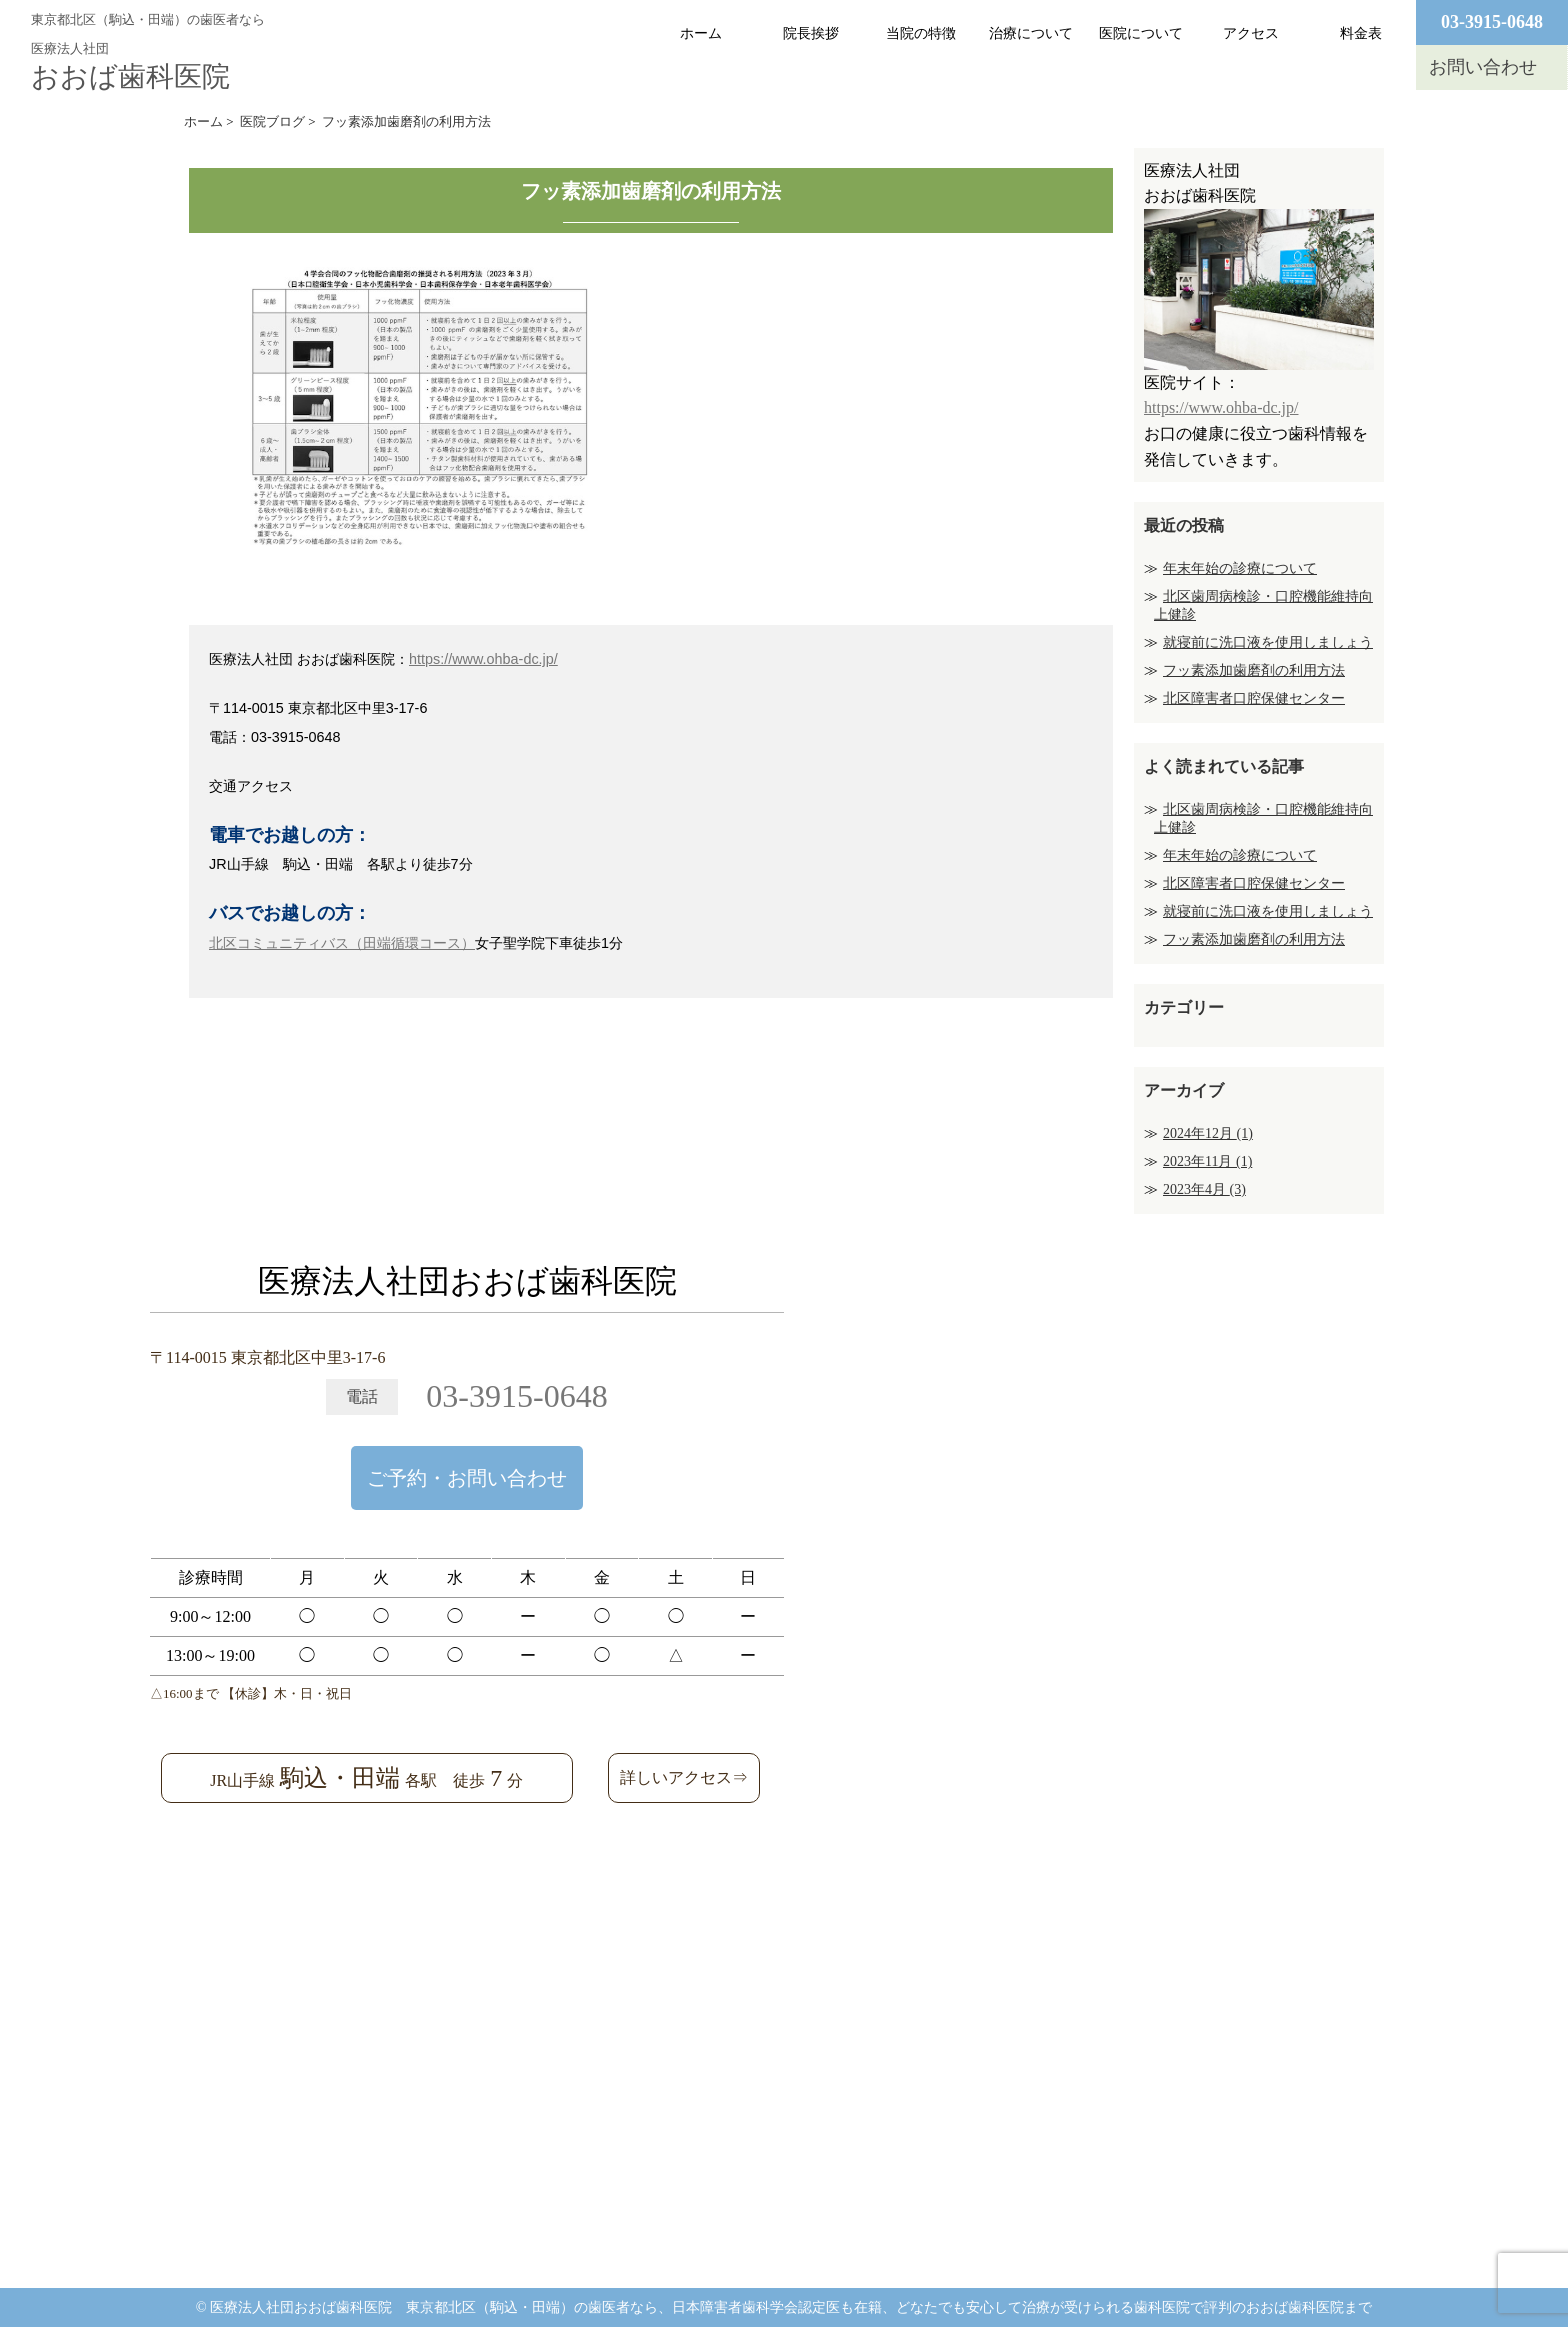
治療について (1031, 33)
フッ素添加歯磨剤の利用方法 (1254, 670)
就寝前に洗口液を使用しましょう (1268, 642)
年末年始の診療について (1240, 568)
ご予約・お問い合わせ (467, 1478)
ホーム (701, 33)
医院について (1141, 33)
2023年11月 (1207, 1161)
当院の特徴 (921, 33)
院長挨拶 (811, 33)
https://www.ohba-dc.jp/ (483, 659)
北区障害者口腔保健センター (1254, 698)
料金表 (1361, 33)
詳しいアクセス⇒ (684, 1777)
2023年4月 (1204, 1189)
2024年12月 (1208, 1133)
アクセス (1251, 33)
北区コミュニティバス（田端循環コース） (342, 943)
